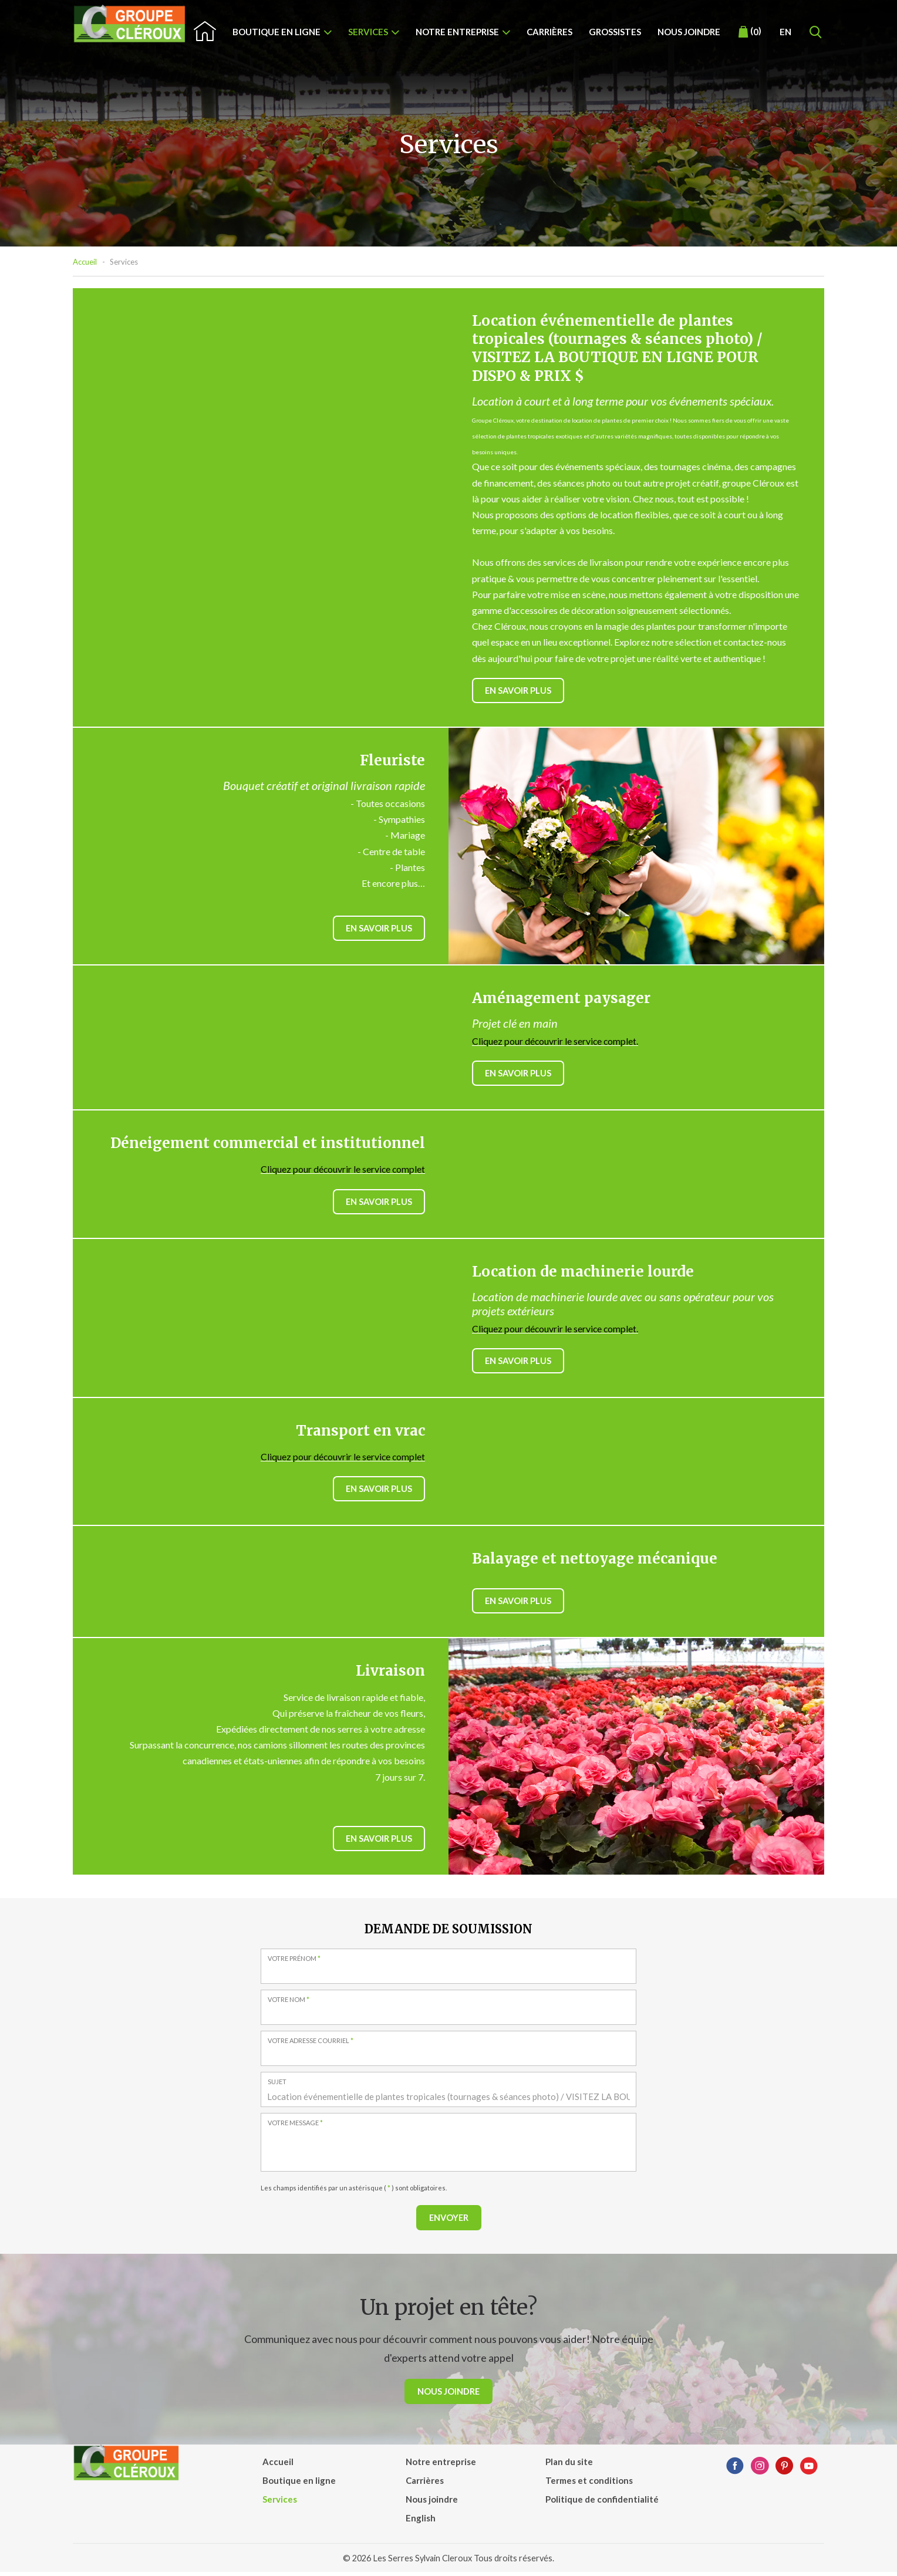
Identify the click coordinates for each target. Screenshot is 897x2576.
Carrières (549, 31)
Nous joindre (688, 31)
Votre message (296, 2126)
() (749, 31)
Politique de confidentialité (602, 2503)
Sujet (277, 2085)
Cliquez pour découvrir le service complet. (556, 1041)
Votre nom (289, 2003)
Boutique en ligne (276, 31)
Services (368, 31)
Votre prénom (295, 1962)
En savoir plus (519, 691)
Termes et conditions (589, 2484)
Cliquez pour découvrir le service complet (342, 1170)
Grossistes (615, 31)
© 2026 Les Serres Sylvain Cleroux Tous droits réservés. (448, 2562)
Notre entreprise (457, 31)
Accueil (85, 261)
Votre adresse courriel (311, 2044)
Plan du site (569, 2465)
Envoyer (448, 2221)
